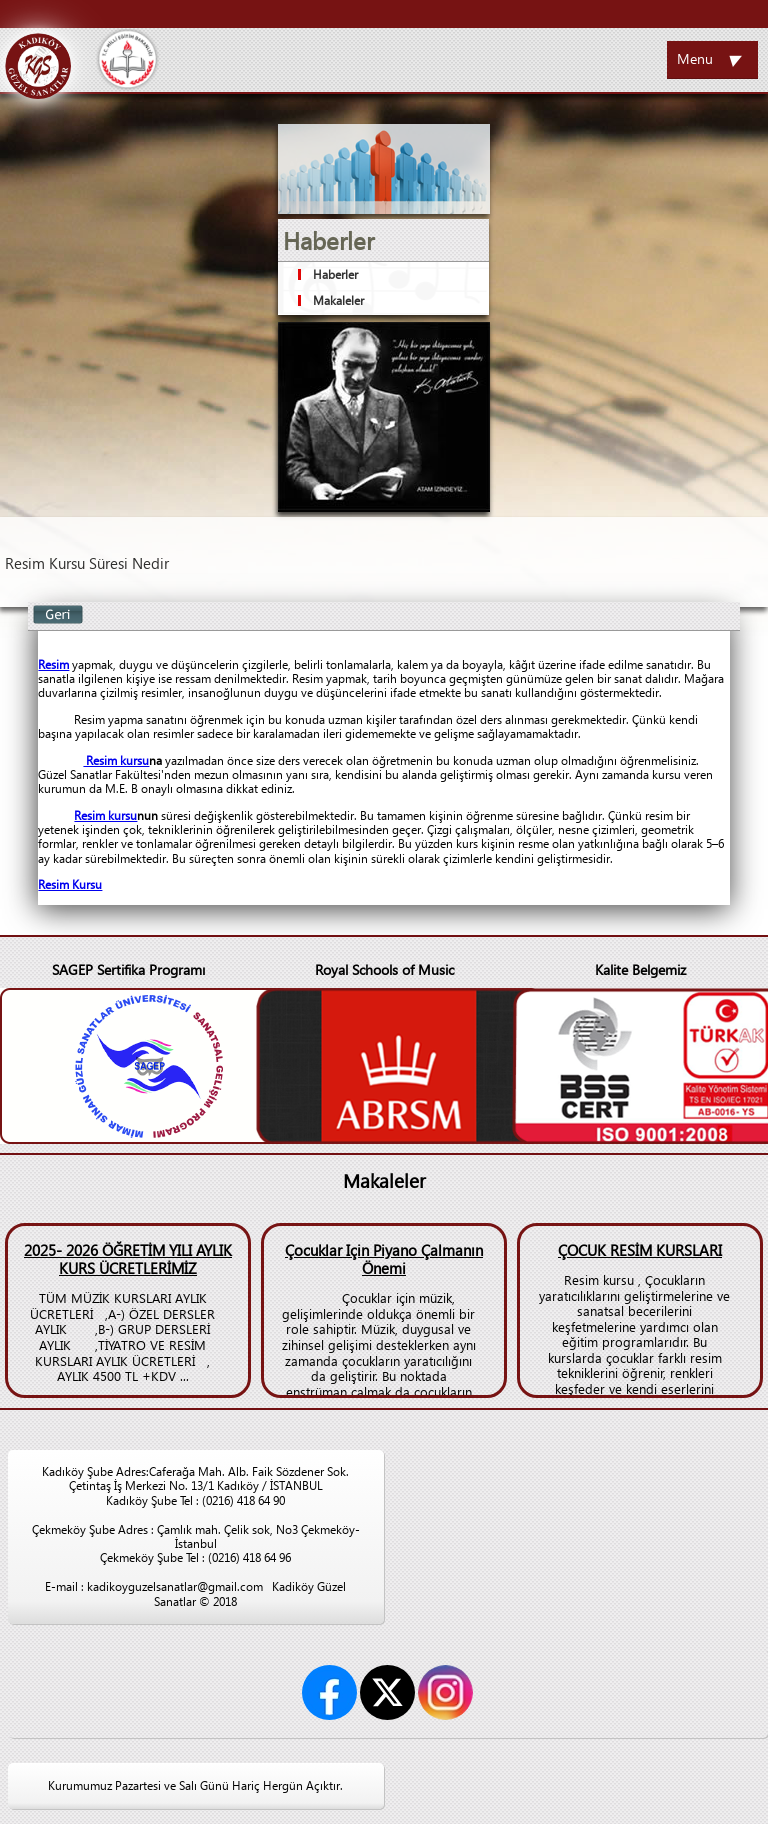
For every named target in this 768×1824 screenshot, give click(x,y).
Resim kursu (116, 760)
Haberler (335, 274)
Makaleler (338, 300)
